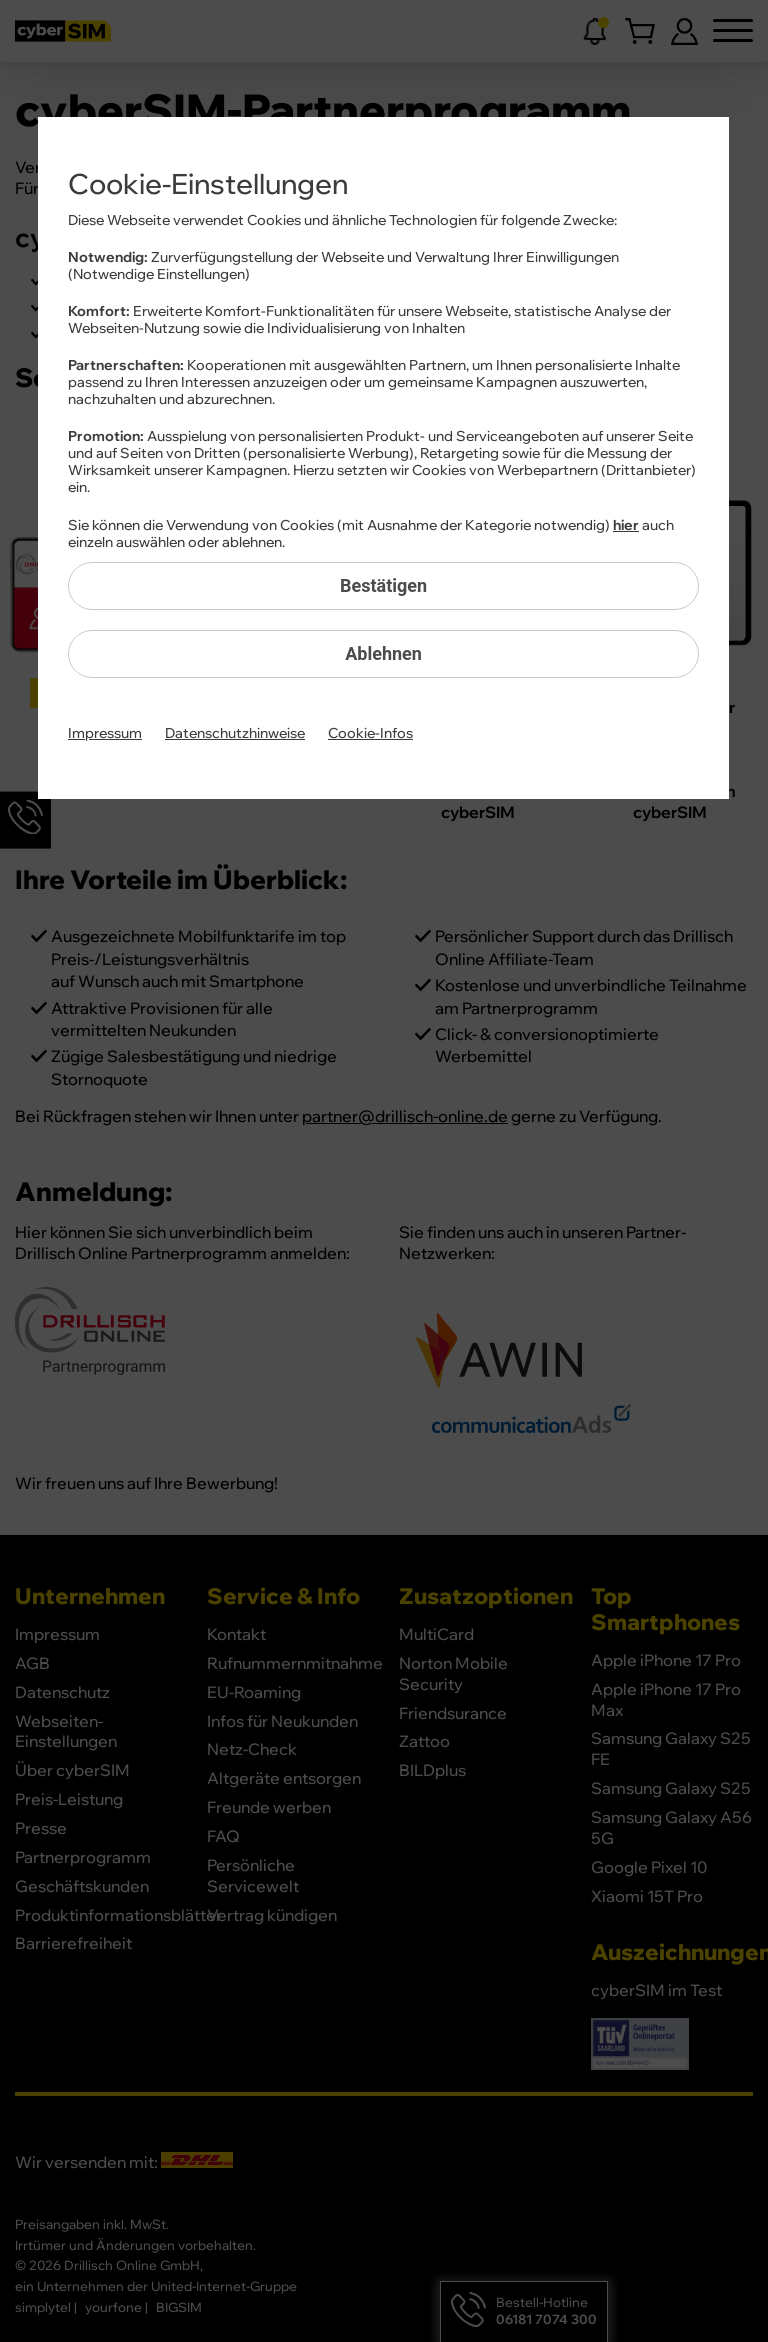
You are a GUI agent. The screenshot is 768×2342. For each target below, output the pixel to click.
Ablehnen (383, 653)
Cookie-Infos (370, 734)
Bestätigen (383, 585)
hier (626, 526)
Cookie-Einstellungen (208, 185)
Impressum (105, 734)
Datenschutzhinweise (235, 734)
